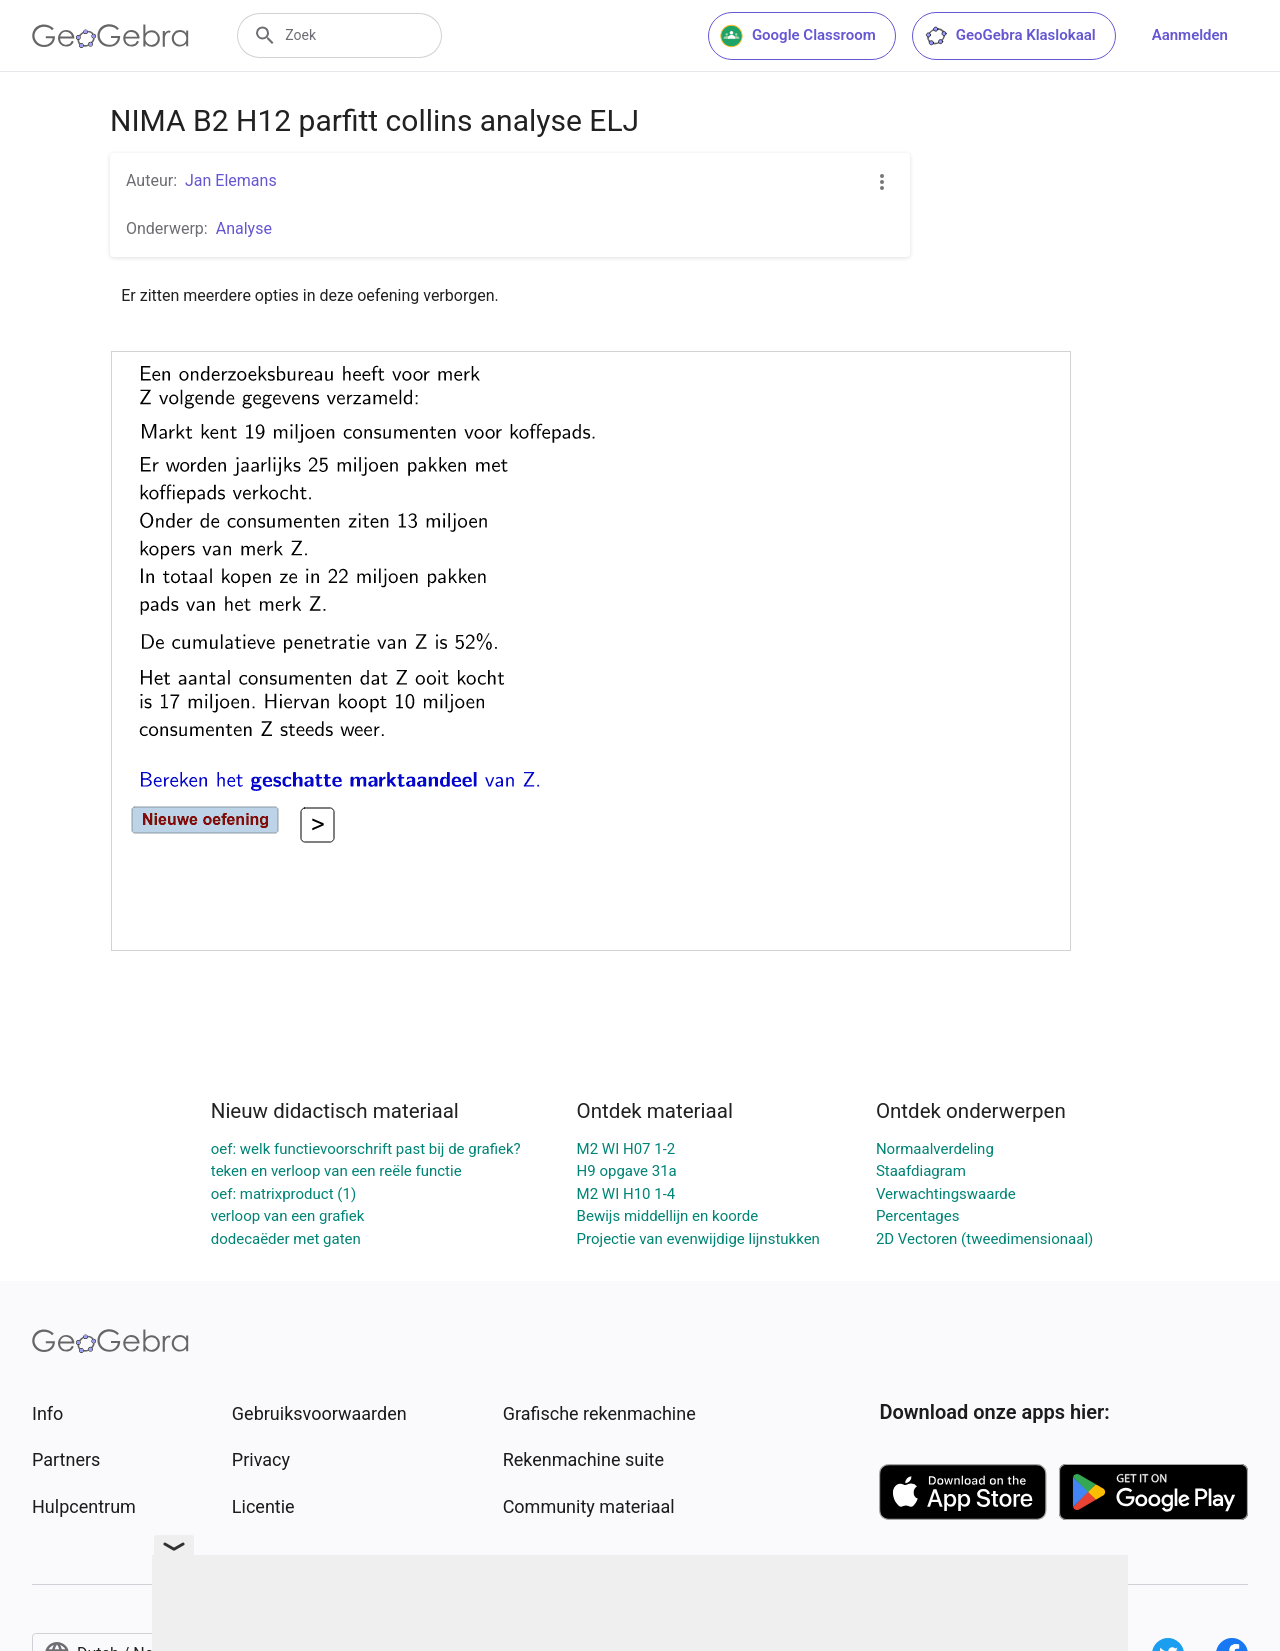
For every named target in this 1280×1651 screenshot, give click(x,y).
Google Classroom (798, 36)
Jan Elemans (231, 180)
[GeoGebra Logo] (110, 36)
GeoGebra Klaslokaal (1010, 36)
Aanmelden (1190, 35)
